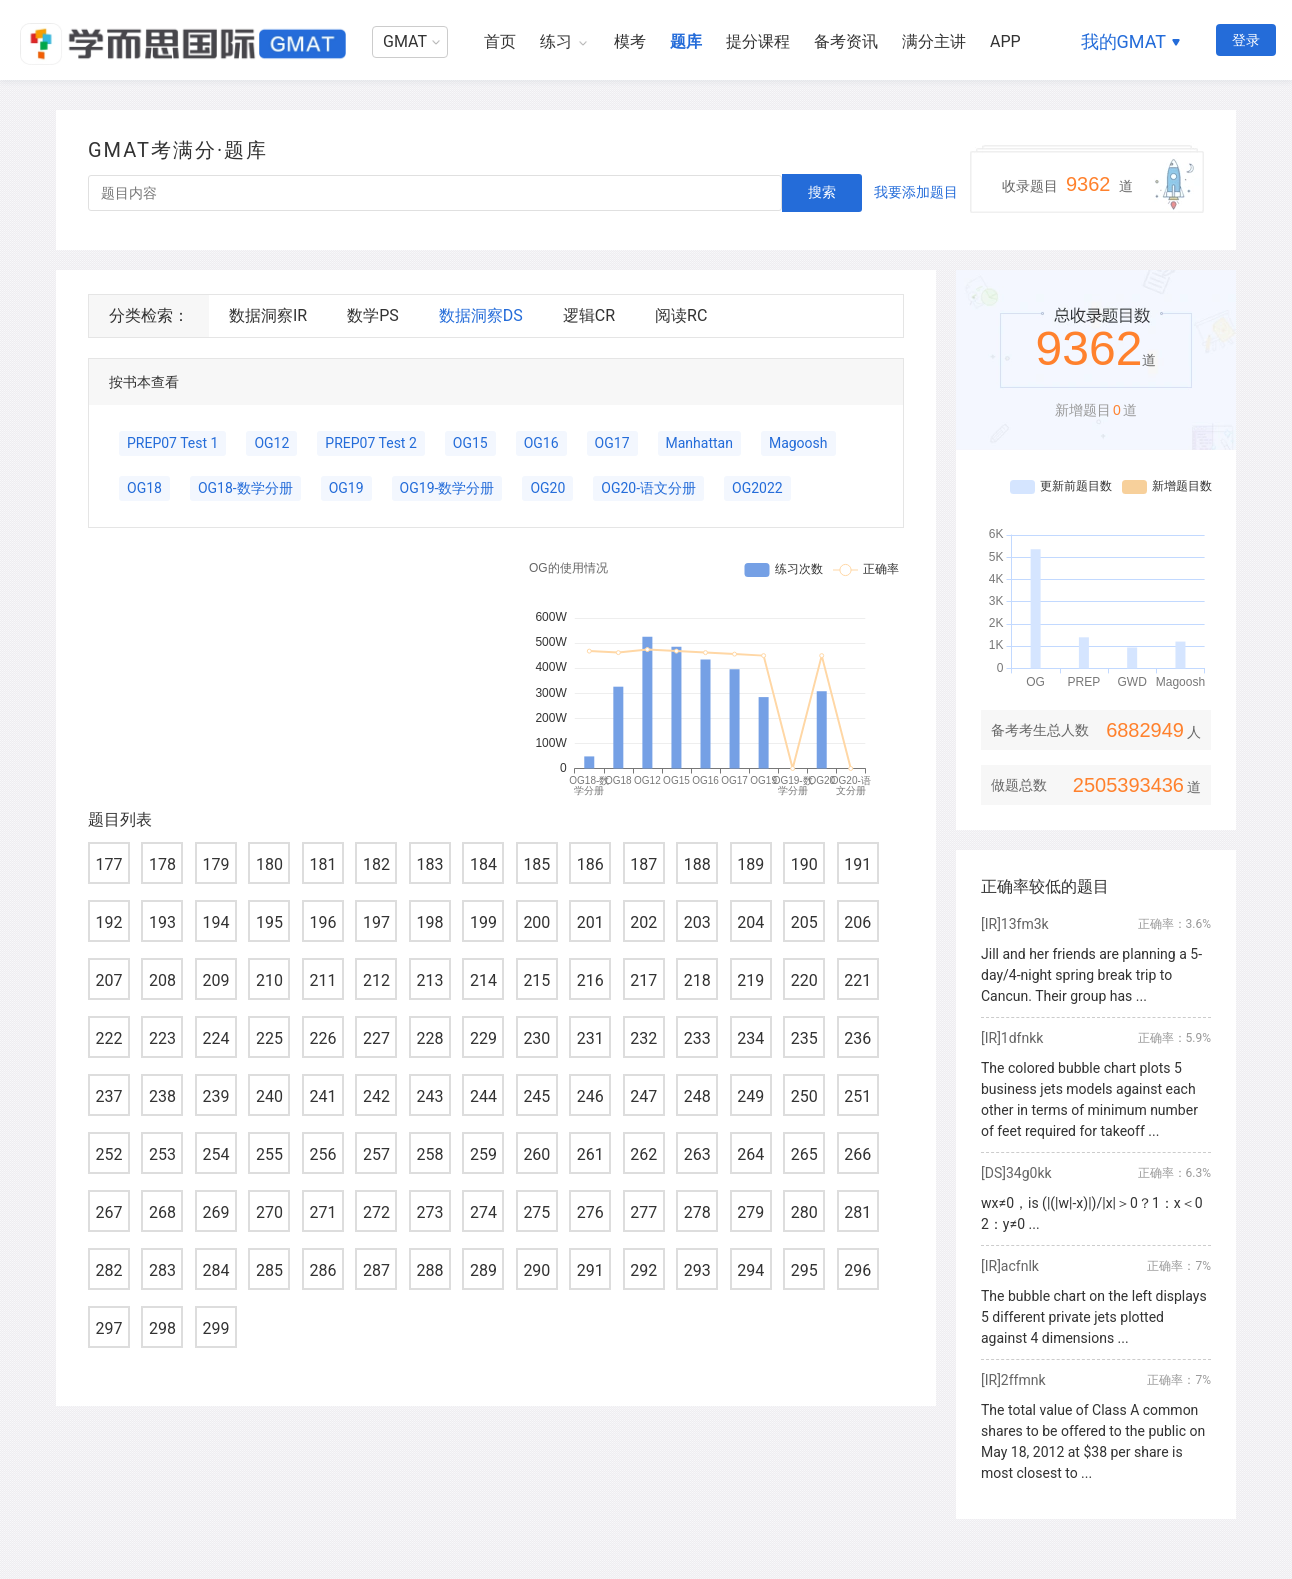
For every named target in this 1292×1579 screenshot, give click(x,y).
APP (1005, 41)
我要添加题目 (916, 192)
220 (804, 980)
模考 (630, 41)
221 (857, 980)
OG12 (271, 443)
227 (376, 1038)
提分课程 (758, 41)
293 (697, 1270)
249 (750, 1096)
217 (643, 980)
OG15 (470, 443)
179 (215, 864)
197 (376, 922)
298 (162, 1328)
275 (536, 1212)
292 (643, 1270)
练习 (556, 41)
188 (697, 864)
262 (643, 1154)
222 (109, 1038)
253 (162, 1154)
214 (483, 980)
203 (697, 922)
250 (804, 1096)
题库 (686, 41)
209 (215, 980)
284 (215, 1270)
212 (376, 980)
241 (322, 1096)
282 (109, 1270)
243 (429, 1096)
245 (536, 1096)
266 (857, 1154)
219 (750, 980)
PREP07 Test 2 (370, 443)
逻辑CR (589, 315)
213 (429, 980)
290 (536, 1270)
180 (269, 864)
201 (590, 922)
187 (643, 864)
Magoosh (798, 443)
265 (804, 1154)
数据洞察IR (268, 315)
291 (590, 1270)
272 (376, 1212)
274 (483, 1212)
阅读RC (681, 315)
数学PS (373, 315)
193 (162, 922)
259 (483, 1154)
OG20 (547, 488)
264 (750, 1154)
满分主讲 (934, 41)
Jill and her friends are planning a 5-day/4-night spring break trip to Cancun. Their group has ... (1091, 975)
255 (269, 1154)
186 (590, 864)
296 (857, 1270)
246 (590, 1096)
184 (483, 864)
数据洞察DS (481, 315)
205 (804, 922)
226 (322, 1038)
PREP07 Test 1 (172, 443)
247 (643, 1096)
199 (483, 922)
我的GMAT (1123, 41)
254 (215, 1154)
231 (590, 1038)
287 (376, 1270)
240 (269, 1096)
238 (162, 1096)
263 (697, 1154)
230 (536, 1038)
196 (322, 922)
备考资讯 (846, 41)
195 (269, 922)
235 (804, 1038)
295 (804, 1270)
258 (429, 1154)
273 (429, 1212)
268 (162, 1212)
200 (536, 922)
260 (536, 1154)
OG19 (346, 488)
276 (590, 1212)
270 (269, 1212)
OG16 (541, 443)
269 (215, 1212)
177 (109, 864)
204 (750, 922)
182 (376, 864)
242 (376, 1096)
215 (536, 980)
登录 (1246, 40)
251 (857, 1096)
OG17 (612, 443)
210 (269, 980)
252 (109, 1154)
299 (215, 1328)
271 (322, 1212)
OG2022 (757, 488)
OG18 (144, 488)
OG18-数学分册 (245, 488)
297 (109, 1328)
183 (429, 864)
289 (483, 1270)
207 (109, 980)
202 (643, 922)
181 (322, 864)
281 (857, 1212)
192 (109, 922)
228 (429, 1038)
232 (643, 1038)
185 (536, 864)
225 (269, 1038)
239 (215, 1096)
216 (590, 980)
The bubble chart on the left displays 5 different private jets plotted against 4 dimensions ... (1094, 1317)
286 (322, 1270)
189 (750, 864)
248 (697, 1096)
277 (643, 1212)
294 (750, 1270)
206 (857, 922)
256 (322, 1154)
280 (804, 1212)
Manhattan (699, 443)
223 (162, 1038)
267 (109, 1212)
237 (109, 1096)
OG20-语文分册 (648, 488)
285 (269, 1270)
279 (750, 1212)
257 (376, 1154)
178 (162, 864)
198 (429, 922)
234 (750, 1038)
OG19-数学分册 (447, 488)
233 (697, 1038)
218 (697, 980)
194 (215, 922)
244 (483, 1096)
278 (697, 1212)
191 (857, 864)
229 (483, 1038)
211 (322, 980)
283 (162, 1270)
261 (590, 1154)
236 (857, 1038)
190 (804, 864)
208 (162, 980)
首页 (500, 41)
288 (429, 1270)
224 (215, 1038)
